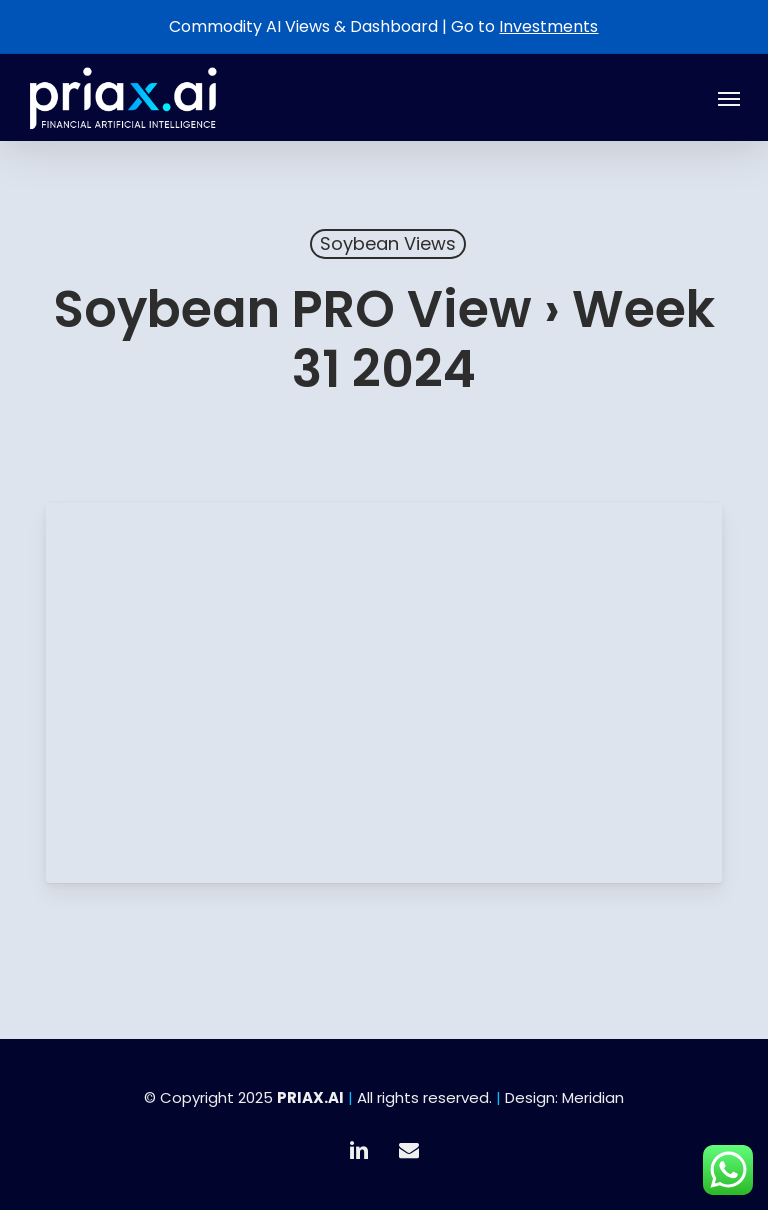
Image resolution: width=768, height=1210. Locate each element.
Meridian (593, 1097)
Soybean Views (388, 243)
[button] (729, 98)
